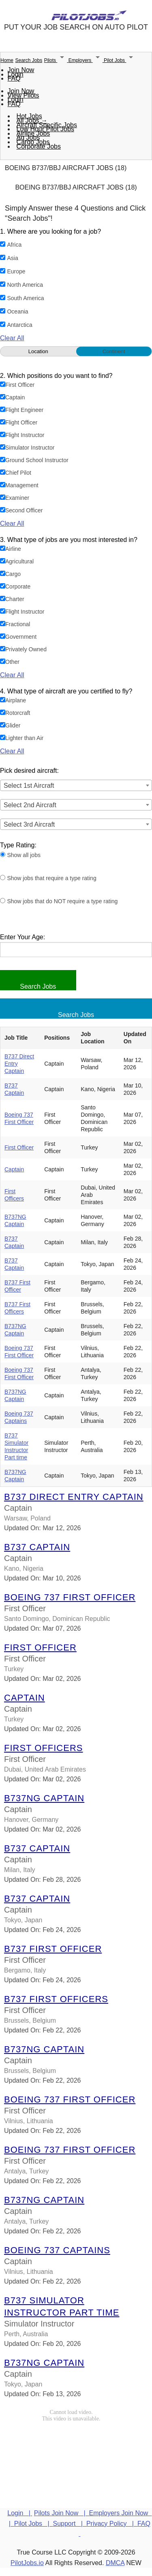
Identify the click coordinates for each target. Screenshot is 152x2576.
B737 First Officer (53, 1949)
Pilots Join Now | (61, 2513)
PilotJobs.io (27, 2562)
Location (38, 351)
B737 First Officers (56, 1999)
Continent (114, 351)
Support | (69, 2523)
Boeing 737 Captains (57, 2250)
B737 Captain (37, 1547)
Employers (86, 60)
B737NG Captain (44, 1798)
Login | (19, 2513)
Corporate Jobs (39, 146)
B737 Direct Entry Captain (73, 1497)
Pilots (56, 60)
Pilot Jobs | (33, 2523)
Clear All (12, 338)
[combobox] (76, 785)
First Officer (19, 1147)
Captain (14, 1169)
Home (6, 60)
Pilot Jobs (120, 60)
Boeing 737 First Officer (69, 1597)
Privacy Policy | (111, 2523)
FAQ (14, 78)
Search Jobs (28, 60)
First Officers (43, 1748)
